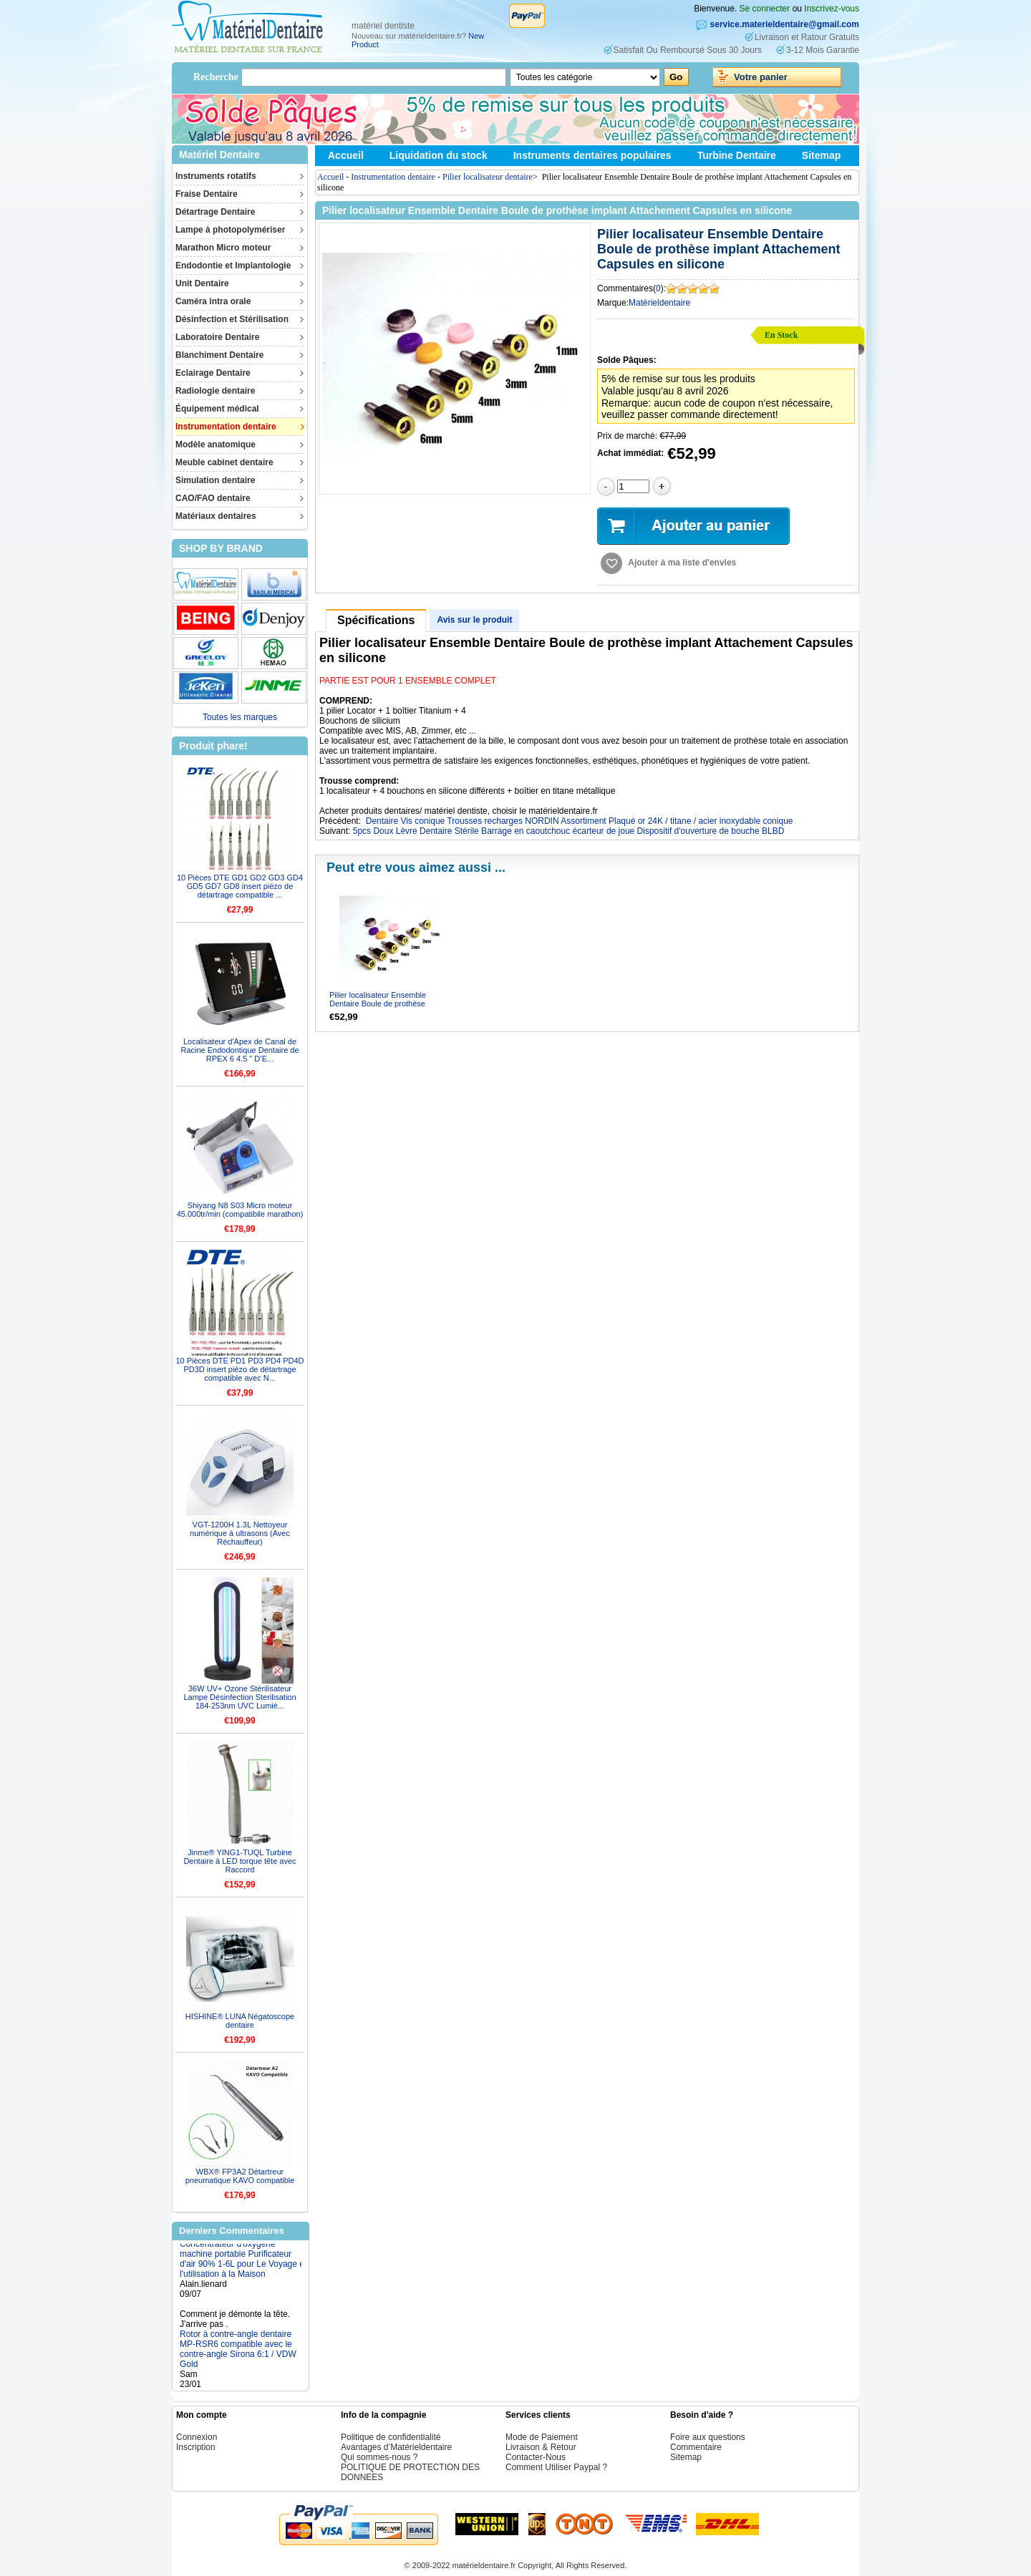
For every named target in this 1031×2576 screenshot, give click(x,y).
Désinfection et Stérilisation (232, 319)
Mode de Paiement (541, 2437)
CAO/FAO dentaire (213, 498)
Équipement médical (217, 409)
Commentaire (696, 2447)
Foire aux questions (707, 2437)
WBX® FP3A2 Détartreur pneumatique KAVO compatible (240, 2175)
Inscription (196, 2447)
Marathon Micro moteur (223, 248)
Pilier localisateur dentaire (487, 177)
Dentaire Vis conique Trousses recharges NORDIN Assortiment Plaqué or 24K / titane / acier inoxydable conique (579, 821)
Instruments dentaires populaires (592, 155)
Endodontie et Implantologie (233, 266)
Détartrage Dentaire (215, 212)
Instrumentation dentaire (225, 427)
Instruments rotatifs (215, 176)
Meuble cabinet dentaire (224, 462)
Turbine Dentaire (736, 155)
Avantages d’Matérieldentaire (396, 2447)
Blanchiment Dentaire (219, 355)
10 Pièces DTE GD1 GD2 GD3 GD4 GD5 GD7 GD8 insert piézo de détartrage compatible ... (240, 886)
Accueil (346, 155)
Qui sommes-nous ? (379, 2457)
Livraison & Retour (540, 2447)
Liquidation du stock (438, 155)
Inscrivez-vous (831, 9)
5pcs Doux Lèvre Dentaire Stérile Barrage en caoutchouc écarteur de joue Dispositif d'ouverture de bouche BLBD (569, 831)
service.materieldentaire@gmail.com (784, 24)
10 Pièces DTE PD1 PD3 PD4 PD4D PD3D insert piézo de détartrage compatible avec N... (239, 1369)
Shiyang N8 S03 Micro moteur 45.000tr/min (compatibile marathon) (240, 1209)
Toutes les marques (240, 717)
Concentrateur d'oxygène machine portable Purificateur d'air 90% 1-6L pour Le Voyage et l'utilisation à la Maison (243, 2267)
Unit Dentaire (202, 283)
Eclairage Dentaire (213, 373)
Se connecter (765, 9)
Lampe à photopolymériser (230, 230)
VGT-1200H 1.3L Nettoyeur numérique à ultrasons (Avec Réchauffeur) (240, 1533)
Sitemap (821, 155)
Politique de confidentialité (390, 2437)
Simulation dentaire (215, 480)
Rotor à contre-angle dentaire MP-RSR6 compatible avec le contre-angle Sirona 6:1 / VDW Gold (238, 2358)
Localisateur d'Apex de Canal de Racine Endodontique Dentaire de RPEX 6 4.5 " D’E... (239, 1050)
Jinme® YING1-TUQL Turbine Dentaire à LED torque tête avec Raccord (239, 1861)
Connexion (196, 2437)
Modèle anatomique (215, 444)
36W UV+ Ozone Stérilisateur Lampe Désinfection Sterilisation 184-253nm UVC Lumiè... (239, 1697)
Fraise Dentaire (206, 194)
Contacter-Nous (535, 2457)
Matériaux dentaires (215, 516)
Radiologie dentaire (215, 391)
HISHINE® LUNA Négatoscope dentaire (239, 2020)
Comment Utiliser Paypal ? (556, 2467)
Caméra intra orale (213, 301)
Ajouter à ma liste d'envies (682, 563)
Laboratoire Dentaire (217, 337)
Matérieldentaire (659, 303)
